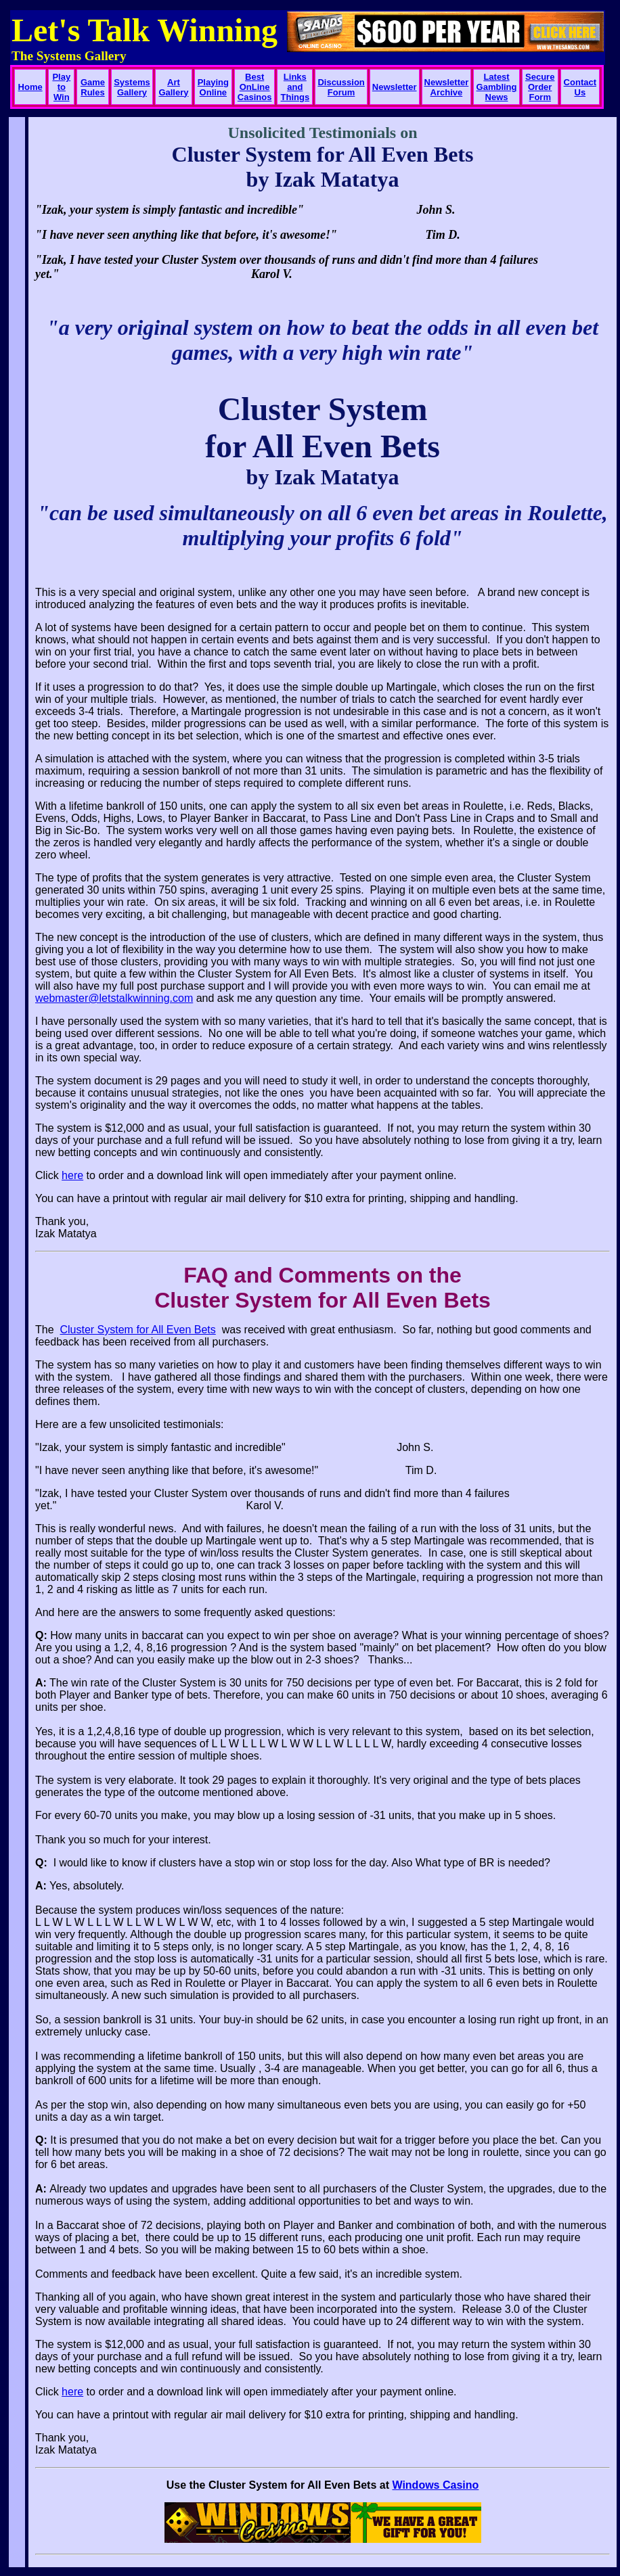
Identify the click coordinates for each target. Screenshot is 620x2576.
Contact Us (580, 87)
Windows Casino (435, 2485)
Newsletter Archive (446, 87)
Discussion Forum (340, 87)
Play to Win (61, 87)
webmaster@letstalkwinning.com (114, 998)
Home (30, 87)
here (72, 1175)
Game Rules (93, 87)
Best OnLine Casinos (255, 87)
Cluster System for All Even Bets (137, 1329)
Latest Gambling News (497, 87)
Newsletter (394, 87)
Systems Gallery (132, 87)
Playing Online (213, 87)
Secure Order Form (539, 87)
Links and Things (295, 87)
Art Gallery (173, 87)
